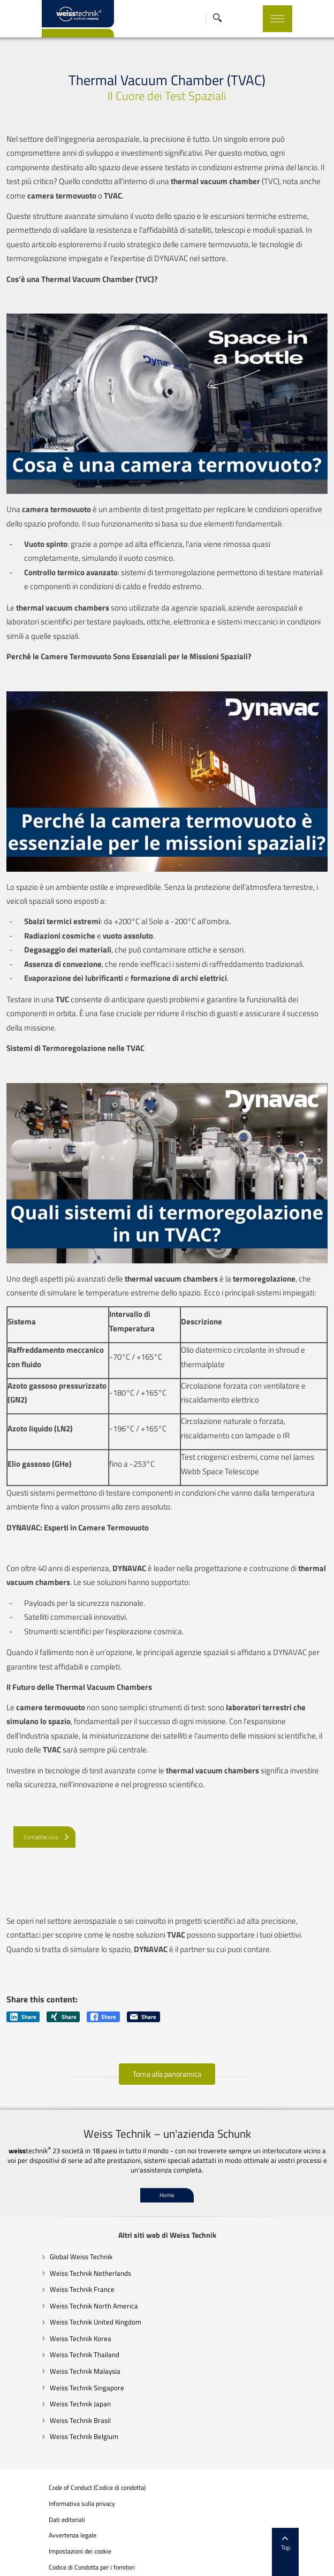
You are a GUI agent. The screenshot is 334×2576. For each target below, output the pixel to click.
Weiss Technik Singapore (58, 2387)
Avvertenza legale (44, 2535)
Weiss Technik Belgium (55, 2436)
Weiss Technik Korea (52, 2338)
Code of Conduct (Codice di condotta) (68, 2488)
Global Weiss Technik (52, 2256)
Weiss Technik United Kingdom (67, 2321)
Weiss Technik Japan (51, 2403)
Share (23, 2017)
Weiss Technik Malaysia (56, 2371)
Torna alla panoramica (167, 2073)
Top (313, 2543)
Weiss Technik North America (65, 2305)
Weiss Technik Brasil (51, 2420)
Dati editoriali (38, 2520)
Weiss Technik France (53, 2289)
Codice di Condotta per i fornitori (63, 2567)
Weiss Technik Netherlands (62, 2273)
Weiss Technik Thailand (56, 2354)
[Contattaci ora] (44, 1836)
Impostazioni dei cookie (51, 2552)
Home (167, 2195)
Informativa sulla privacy (53, 2504)
